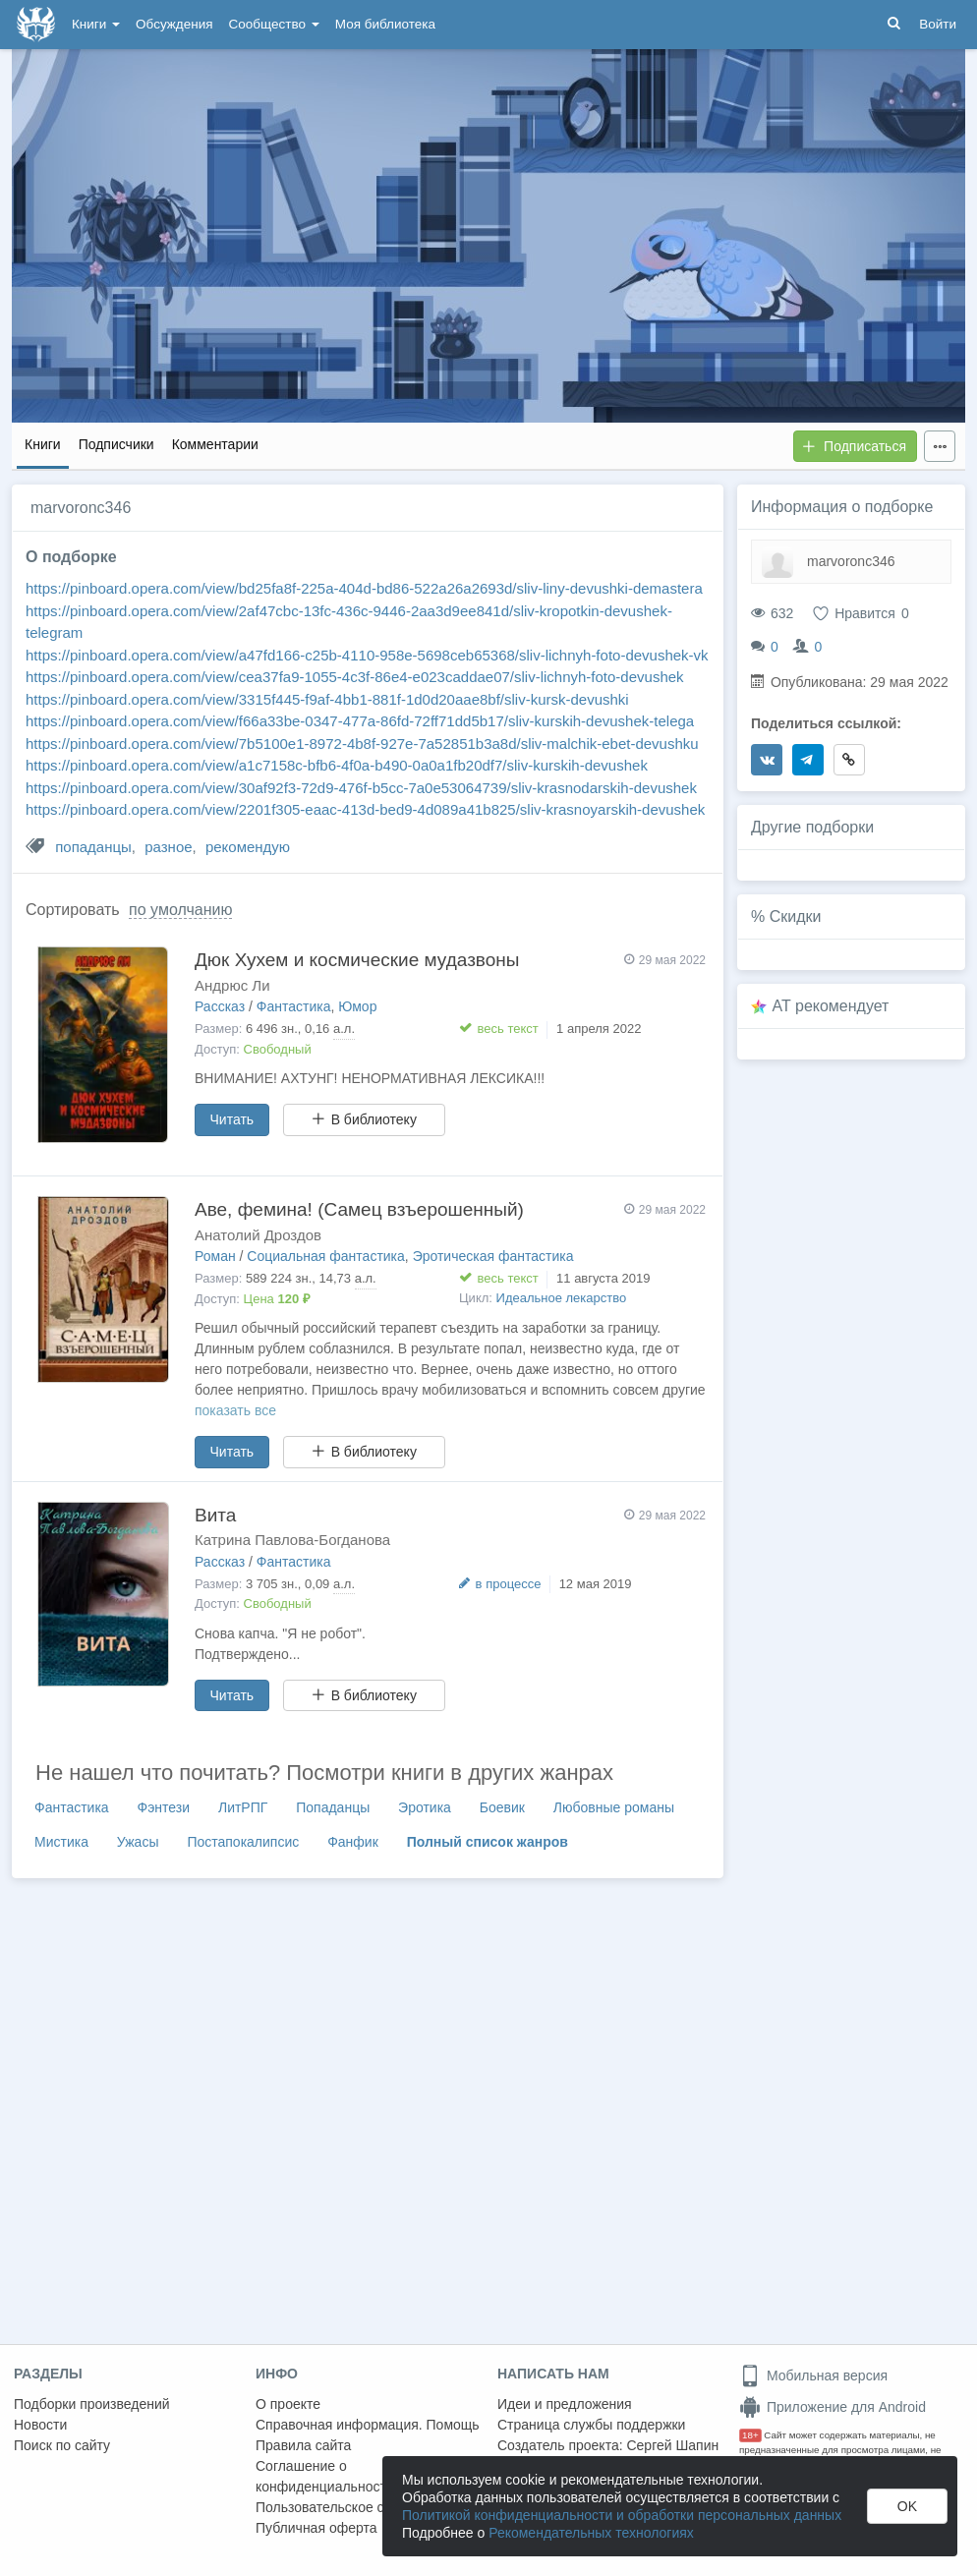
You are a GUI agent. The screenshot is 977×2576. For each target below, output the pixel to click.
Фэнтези (164, 1807)
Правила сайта (303, 2445)
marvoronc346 (851, 561)
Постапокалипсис (243, 1842)
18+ (750, 2435)
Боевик (502, 1807)
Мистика (61, 1842)
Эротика (424, 1807)
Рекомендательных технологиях (591, 2533)
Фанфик (352, 1842)
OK (907, 2506)
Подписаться (854, 446)
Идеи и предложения (564, 2404)
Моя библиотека (385, 24)
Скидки (796, 916)
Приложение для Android (832, 2407)
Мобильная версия (813, 2375)
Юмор (357, 1006)
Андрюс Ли (232, 985)
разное (168, 846)
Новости (40, 2425)
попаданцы (93, 846)
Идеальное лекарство (561, 1297)
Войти (937, 24)
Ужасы (138, 1842)
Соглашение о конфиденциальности (325, 2476)
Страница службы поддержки (591, 2425)
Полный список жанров (487, 1842)
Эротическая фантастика (493, 1256)
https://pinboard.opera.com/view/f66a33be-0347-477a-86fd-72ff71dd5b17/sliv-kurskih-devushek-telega (360, 721)
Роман (215, 1256)
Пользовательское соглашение (355, 2507)
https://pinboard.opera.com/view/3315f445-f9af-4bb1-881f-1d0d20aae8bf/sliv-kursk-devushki (327, 699)
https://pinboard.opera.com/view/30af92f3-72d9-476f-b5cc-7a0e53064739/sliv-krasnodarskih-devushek (361, 787)
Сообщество (274, 24)
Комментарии (215, 444)
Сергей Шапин (672, 2445)
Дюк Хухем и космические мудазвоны (357, 959)
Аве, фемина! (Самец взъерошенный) (359, 1209)
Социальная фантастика (326, 1256)
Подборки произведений (92, 2404)
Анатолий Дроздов (258, 1235)
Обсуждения (174, 24)
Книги (96, 24)
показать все (235, 1410)
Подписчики (116, 444)
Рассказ (220, 1006)
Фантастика (294, 1006)
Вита (215, 1515)
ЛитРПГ (242, 1807)
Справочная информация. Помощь (368, 2425)
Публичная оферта (316, 2528)
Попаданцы (333, 1807)
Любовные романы (613, 1807)
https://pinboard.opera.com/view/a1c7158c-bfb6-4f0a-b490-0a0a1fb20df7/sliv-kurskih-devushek (337, 765)
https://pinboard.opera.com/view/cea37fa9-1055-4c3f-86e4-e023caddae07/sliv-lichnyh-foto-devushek (355, 676)
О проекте (288, 2404)
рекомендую (247, 846)
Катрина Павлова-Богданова (292, 1539)
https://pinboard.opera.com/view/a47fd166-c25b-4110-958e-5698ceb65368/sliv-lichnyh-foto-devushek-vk (367, 655)
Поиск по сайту (62, 2445)
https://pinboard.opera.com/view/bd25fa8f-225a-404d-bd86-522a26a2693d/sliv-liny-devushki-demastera (364, 588)
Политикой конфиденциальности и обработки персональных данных (621, 2515)
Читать (232, 1119)
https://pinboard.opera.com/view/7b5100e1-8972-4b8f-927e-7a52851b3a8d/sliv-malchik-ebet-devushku (362, 743)
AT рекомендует (831, 1006)
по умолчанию (180, 909)
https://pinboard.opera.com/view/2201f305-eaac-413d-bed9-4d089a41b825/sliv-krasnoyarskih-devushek (365, 809)
